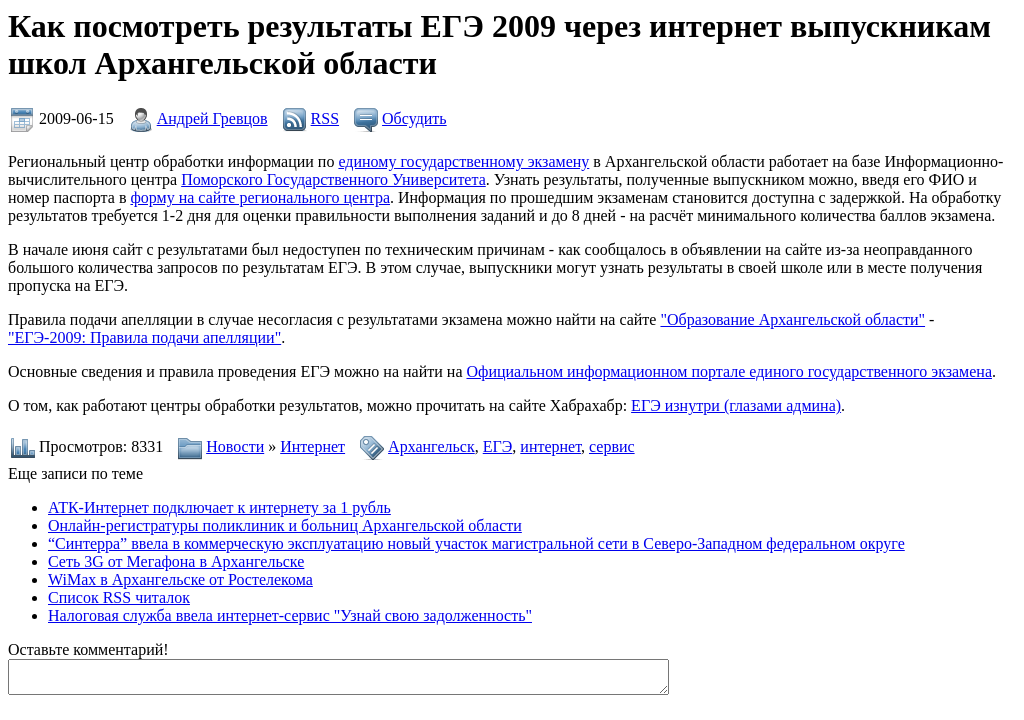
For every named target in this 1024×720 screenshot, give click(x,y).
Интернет (312, 446)
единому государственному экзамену (463, 161)
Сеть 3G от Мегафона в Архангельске (176, 561)
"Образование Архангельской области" (792, 319)
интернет (550, 446)
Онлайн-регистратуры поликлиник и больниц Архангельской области (285, 525)
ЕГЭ (498, 446)
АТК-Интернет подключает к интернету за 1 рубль (219, 507)
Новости (235, 446)
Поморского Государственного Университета (333, 179)
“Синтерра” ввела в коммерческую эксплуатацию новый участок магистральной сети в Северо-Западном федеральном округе (476, 543)
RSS (325, 118)
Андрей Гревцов (212, 118)
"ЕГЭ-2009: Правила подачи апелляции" (144, 337)
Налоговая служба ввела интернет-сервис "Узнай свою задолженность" (290, 615)
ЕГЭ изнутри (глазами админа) (736, 405)
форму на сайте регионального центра (260, 197)
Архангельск (431, 446)
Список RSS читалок (119, 597)
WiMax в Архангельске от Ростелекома (180, 579)
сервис (612, 446)
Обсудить (414, 118)
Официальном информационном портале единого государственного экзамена (729, 371)
